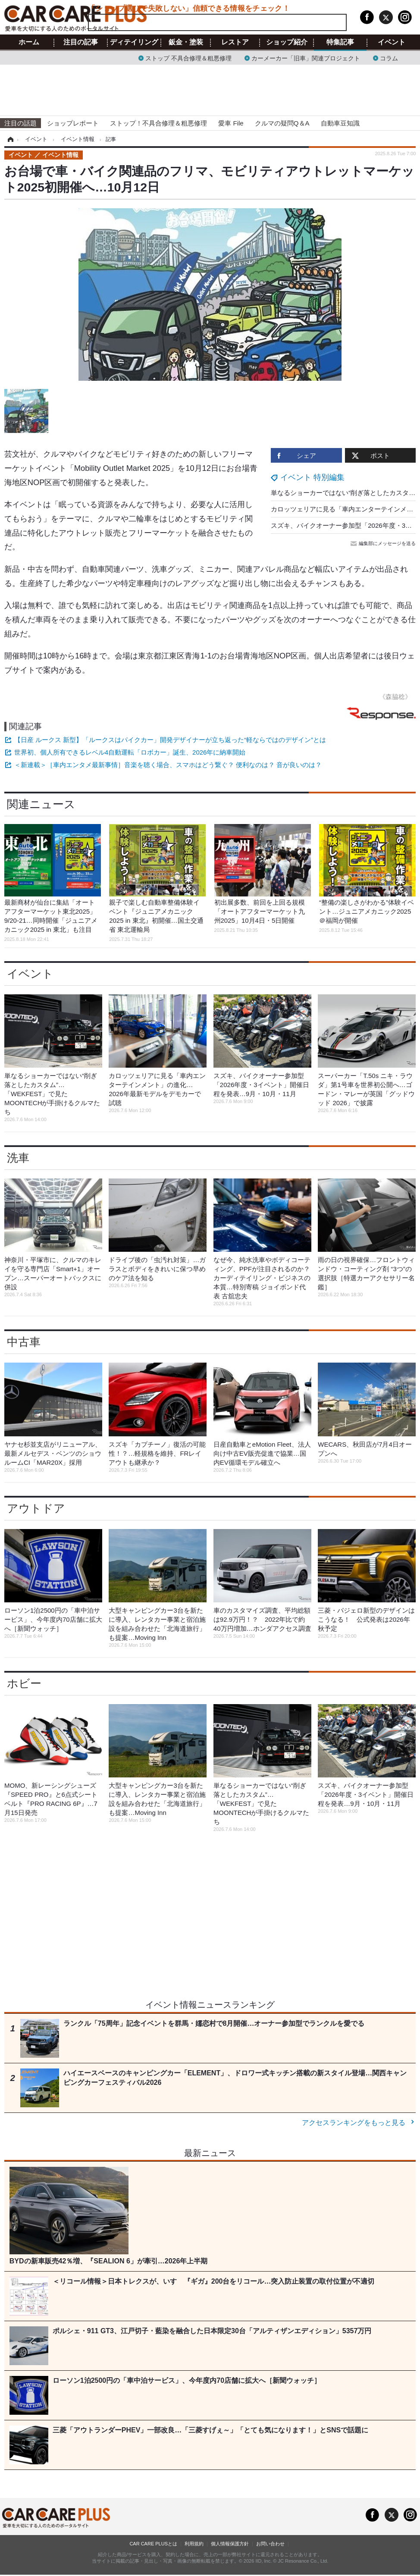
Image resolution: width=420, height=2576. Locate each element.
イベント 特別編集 (312, 477)
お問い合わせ (270, 2543)
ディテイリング (134, 42)
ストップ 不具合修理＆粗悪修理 (188, 57)
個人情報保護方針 (230, 2543)
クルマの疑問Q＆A (282, 123)
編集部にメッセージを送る (384, 543)
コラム (389, 57)
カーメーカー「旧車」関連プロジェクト (305, 57)
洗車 (18, 1158)
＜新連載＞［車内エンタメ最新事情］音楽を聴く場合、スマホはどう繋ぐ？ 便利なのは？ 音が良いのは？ (168, 764)
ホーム (29, 42)
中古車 (24, 1342)
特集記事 (340, 42)
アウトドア (36, 1508)
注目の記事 (80, 42)
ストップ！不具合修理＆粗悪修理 (158, 123)
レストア (235, 42)
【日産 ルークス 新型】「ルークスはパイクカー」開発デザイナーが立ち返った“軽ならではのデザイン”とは (170, 739)
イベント (391, 42)
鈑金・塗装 (186, 42)
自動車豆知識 (340, 123)
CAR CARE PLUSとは (153, 2543)
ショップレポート (73, 123)
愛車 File (230, 123)
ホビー (24, 1683)
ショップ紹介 (286, 42)
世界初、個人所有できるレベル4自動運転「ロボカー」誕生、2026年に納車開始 (130, 752)
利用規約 (194, 2543)
